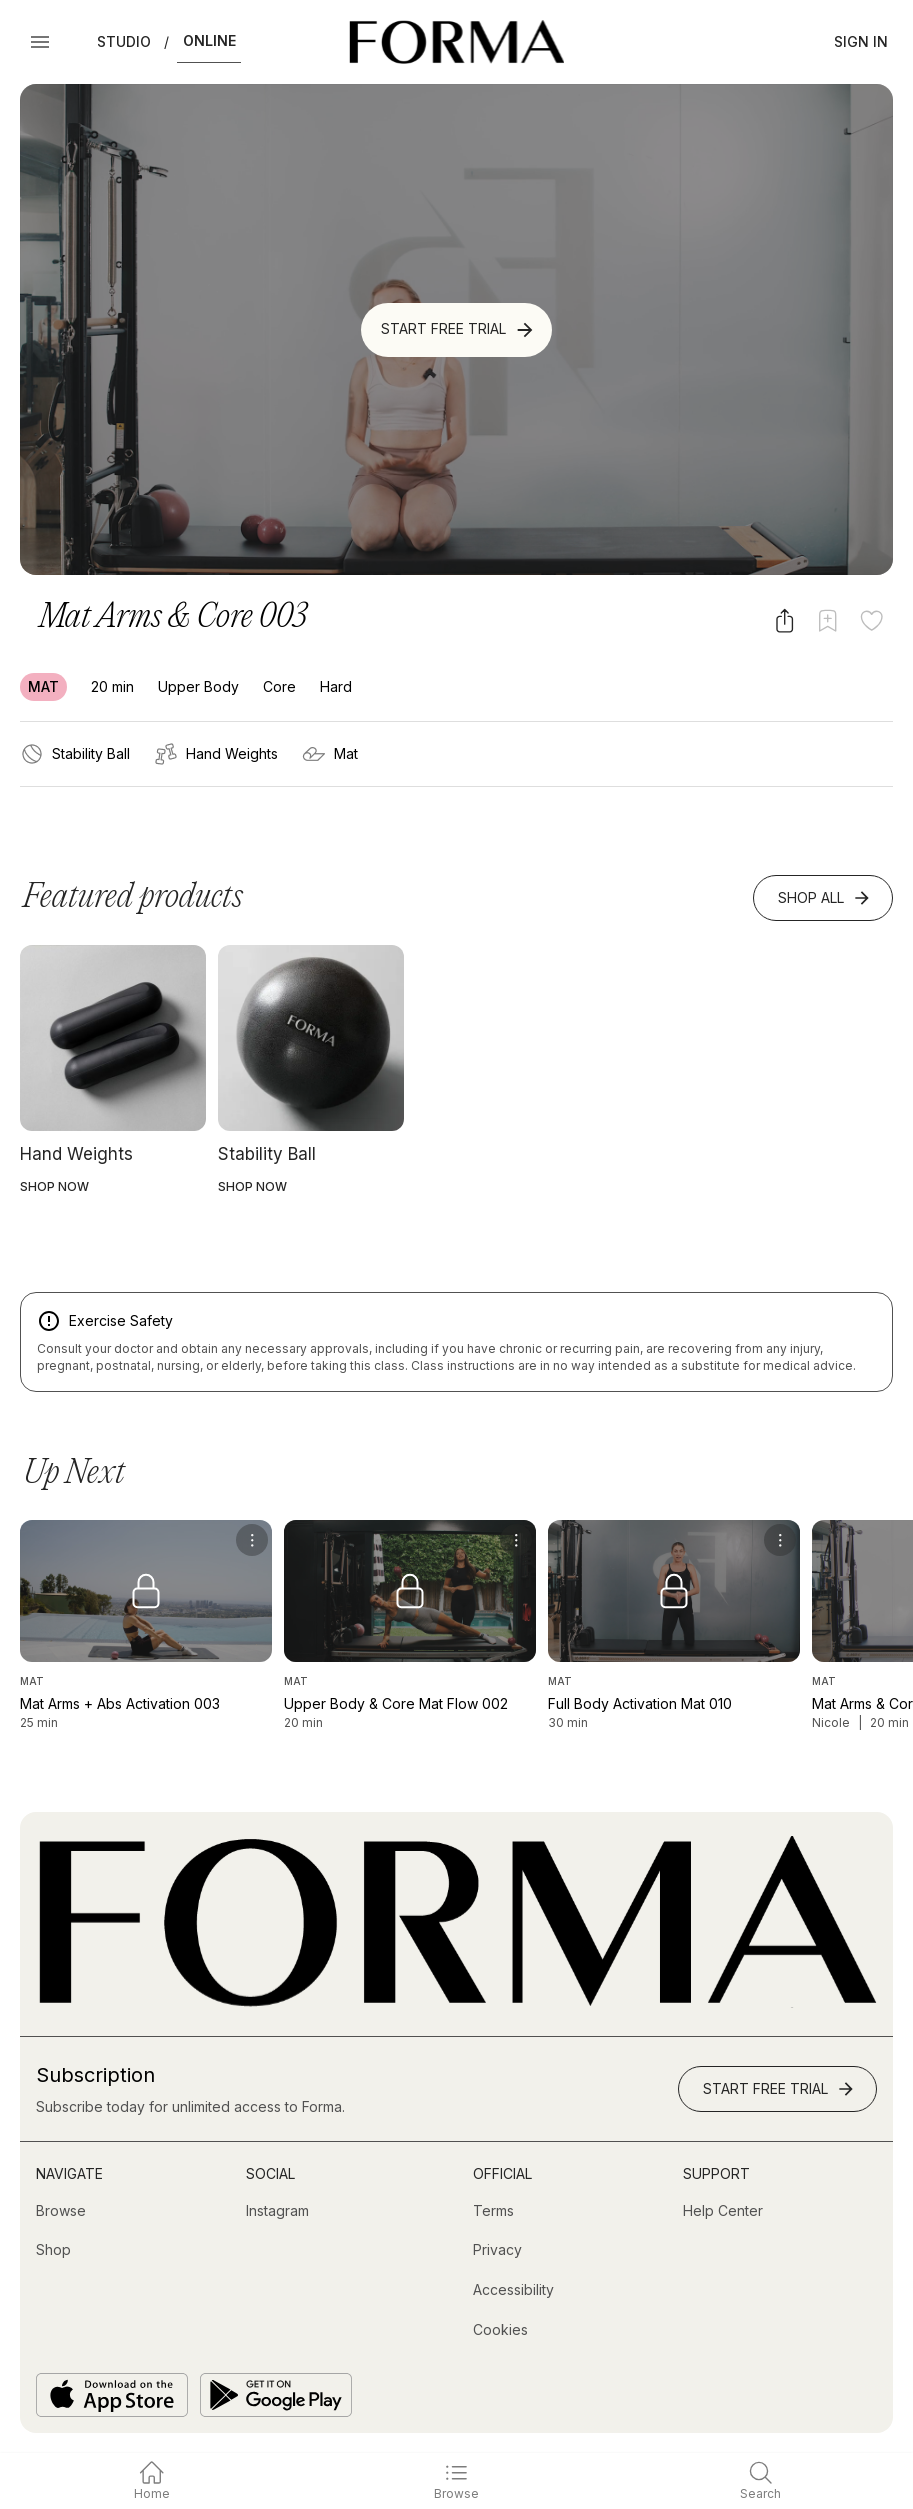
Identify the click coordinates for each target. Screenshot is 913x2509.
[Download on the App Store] (112, 2395)
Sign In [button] (861, 41)
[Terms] (493, 2211)
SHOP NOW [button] (54, 1186)
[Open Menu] (40, 42)
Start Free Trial (458, 330)
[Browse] (61, 2211)
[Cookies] (500, 2330)
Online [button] (209, 40)
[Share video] (784, 620)
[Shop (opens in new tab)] (53, 2250)
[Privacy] (497, 2250)
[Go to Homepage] (456, 2002)
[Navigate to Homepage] (456, 42)
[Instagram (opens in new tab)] (277, 2211)
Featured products (133, 897)
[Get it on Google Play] (276, 2395)
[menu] (252, 1540)
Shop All (825, 898)
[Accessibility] (513, 2290)
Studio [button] (124, 41)
